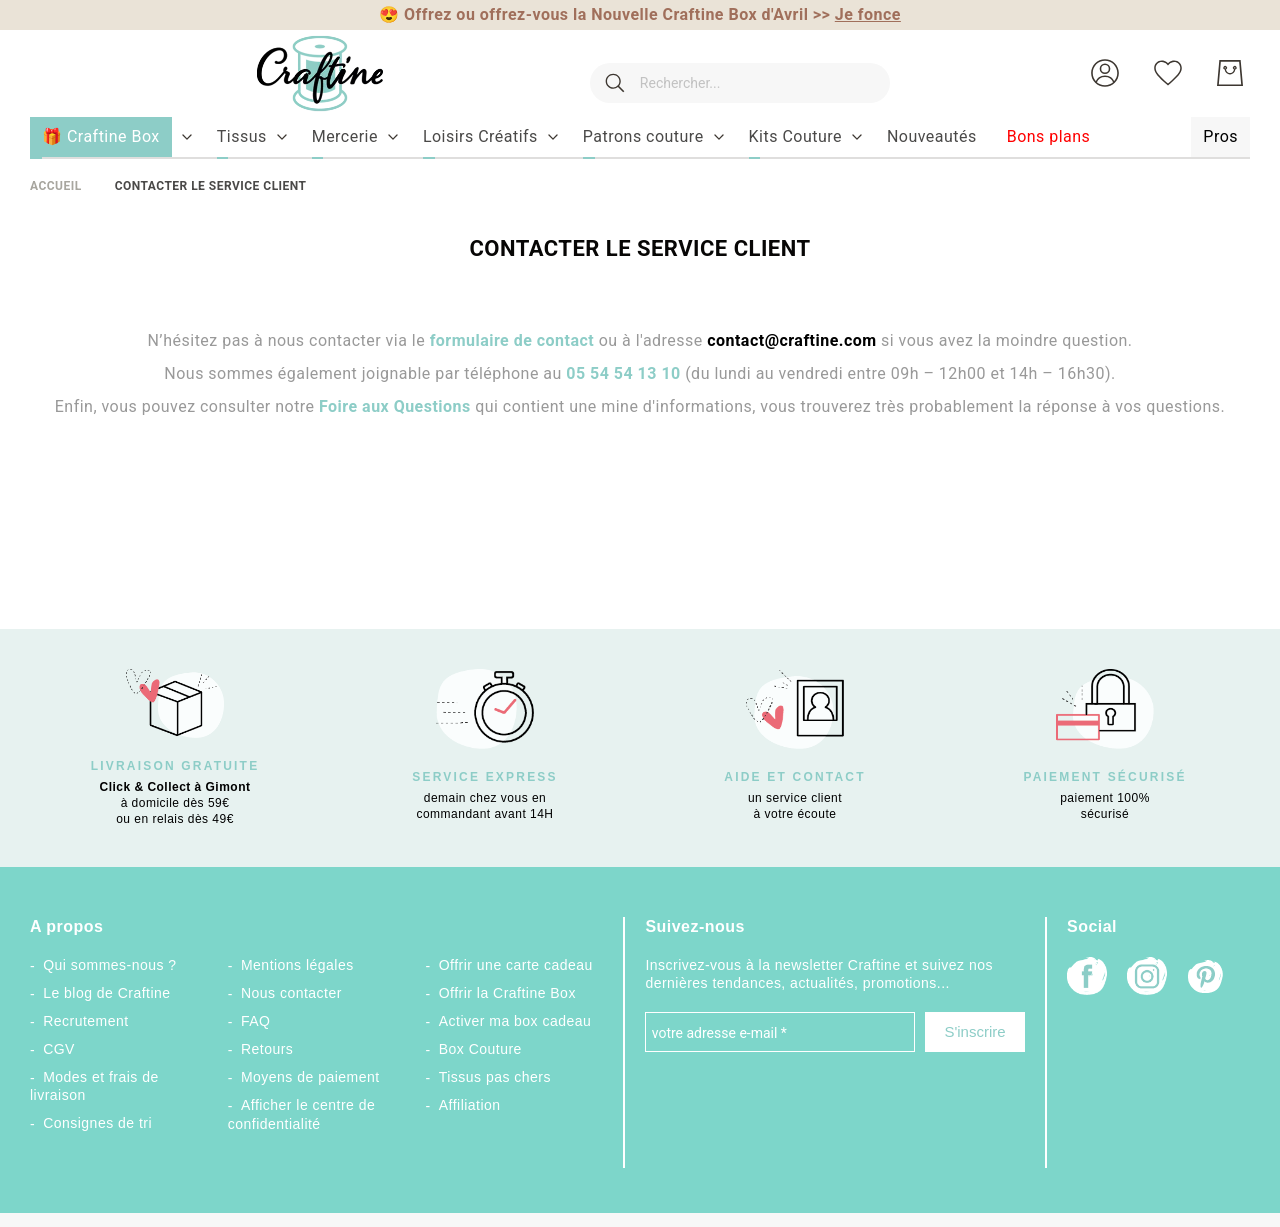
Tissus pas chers (495, 1077)
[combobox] (730, 73)
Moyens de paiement (310, 1077)
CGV (59, 1049)
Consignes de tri (97, 1123)
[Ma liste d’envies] (1168, 73)
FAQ (255, 1021)
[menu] (640, 138)
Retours (267, 1049)
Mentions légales (297, 965)
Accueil (56, 186)
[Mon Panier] (1230, 73)
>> (857, 14)
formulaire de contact (512, 340)
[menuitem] (242, 137)
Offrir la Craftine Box (507, 993)
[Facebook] (1087, 978)
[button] (1105, 73)
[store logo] (300, 73)
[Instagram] (1147, 978)
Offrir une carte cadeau (516, 965)
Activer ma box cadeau (515, 1021)
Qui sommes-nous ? (109, 965)
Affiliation (470, 1105)
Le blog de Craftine (106, 993)
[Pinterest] (1207, 979)
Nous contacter (291, 993)
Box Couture (480, 1049)
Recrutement (85, 1021)
